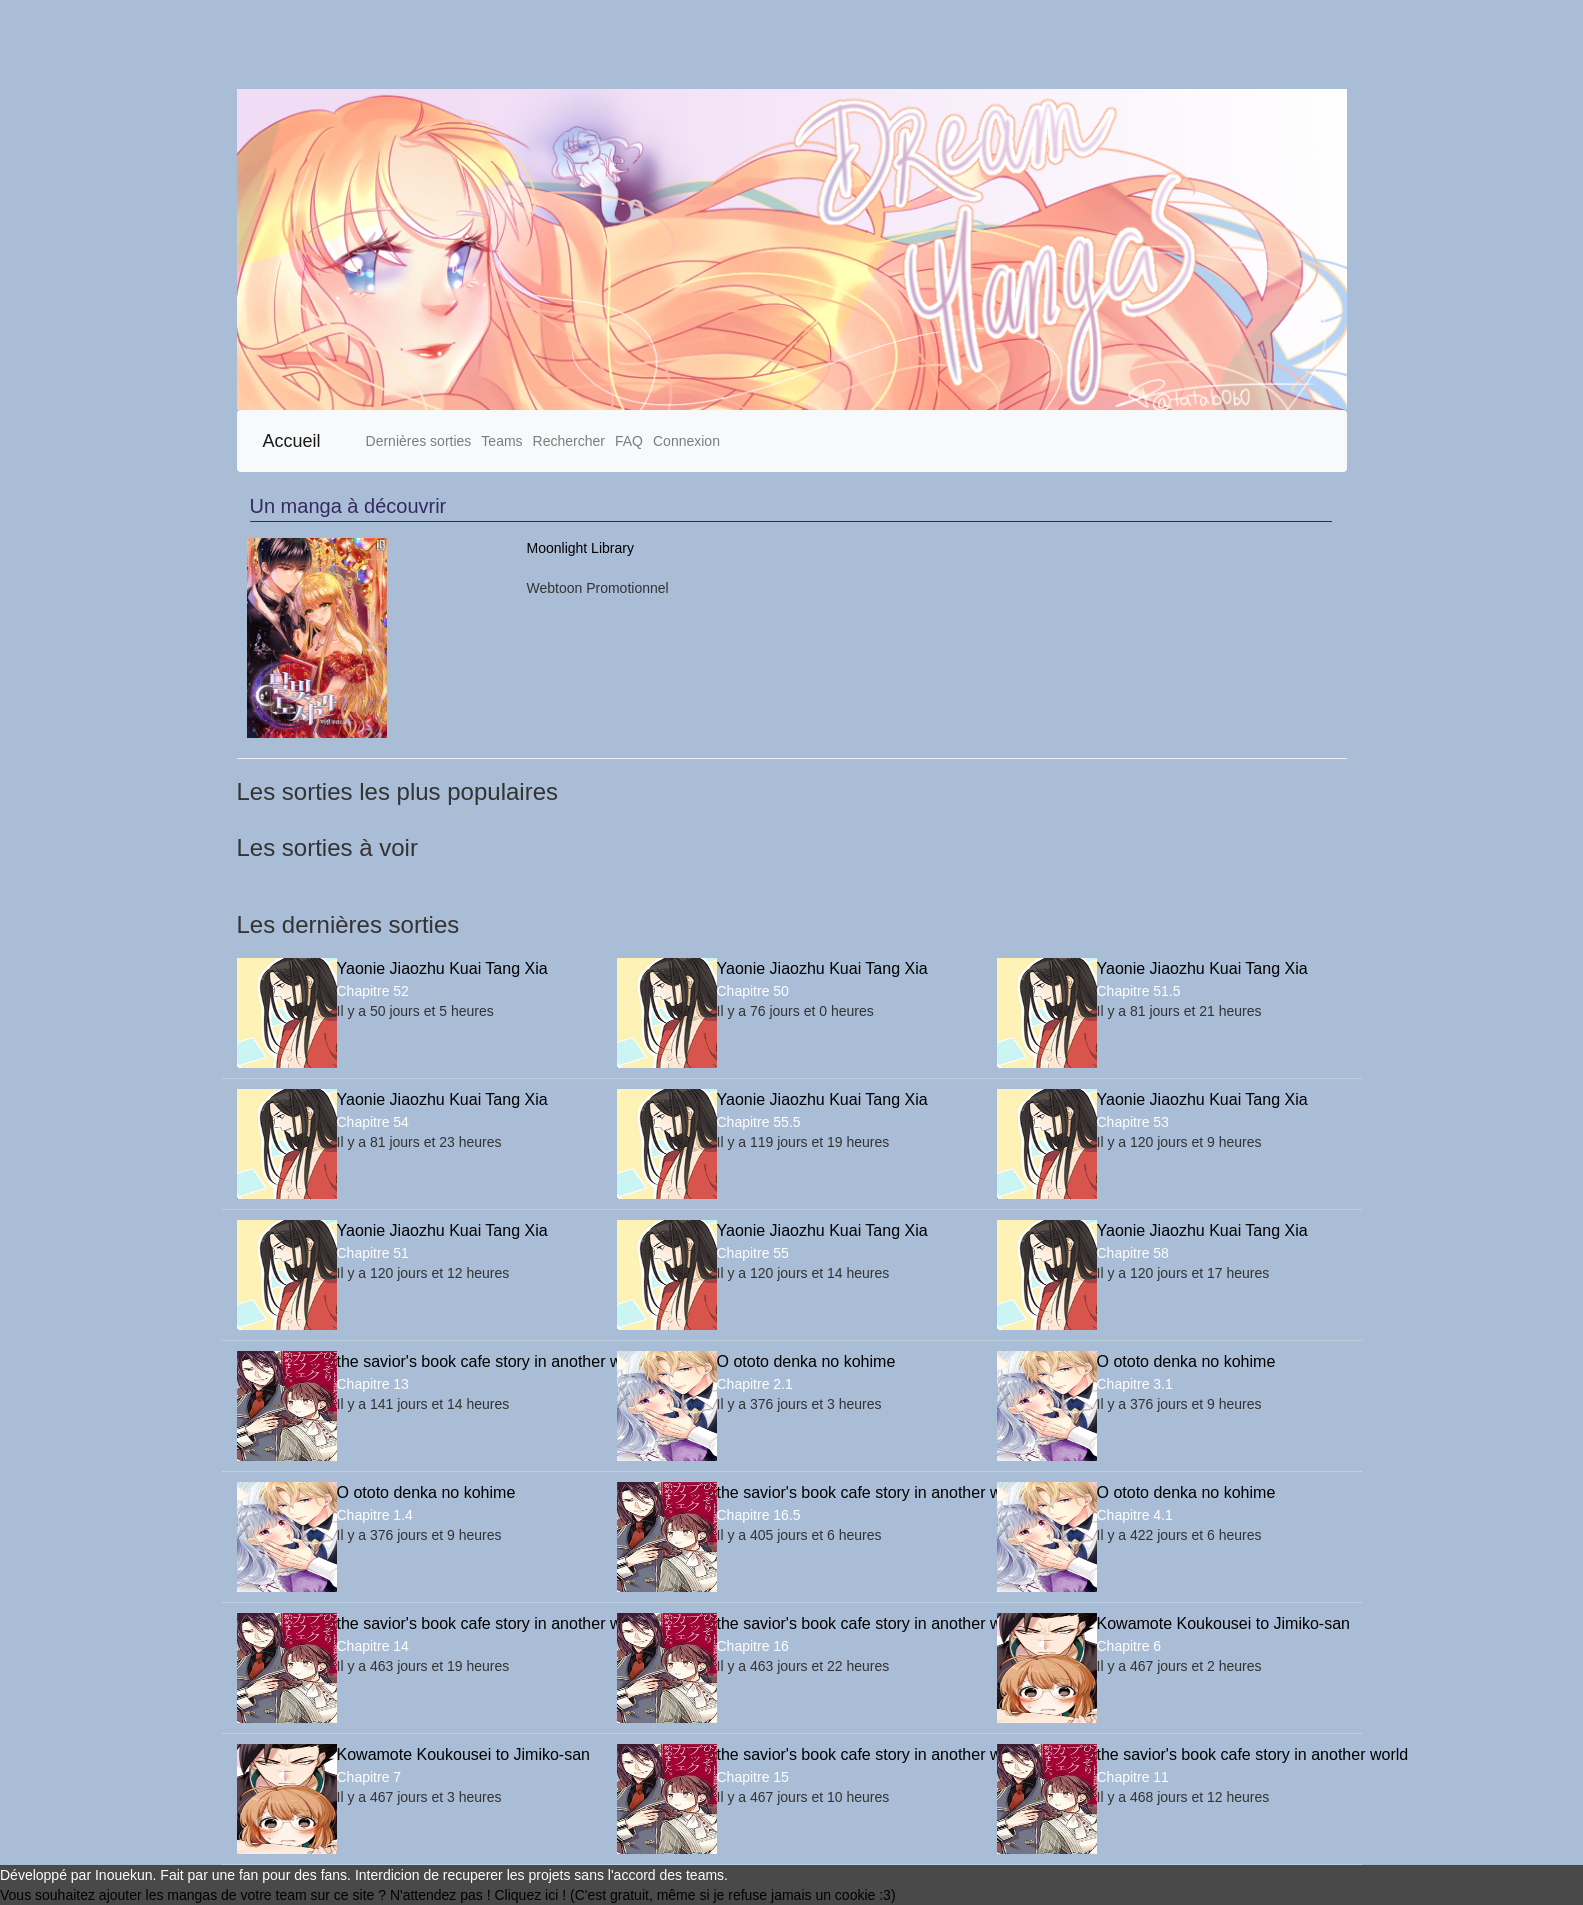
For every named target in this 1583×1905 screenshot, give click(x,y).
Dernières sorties (419, 441)
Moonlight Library (580, 548)
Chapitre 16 (753, 1646)
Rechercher (569, 441)
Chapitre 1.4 (375, 1515)
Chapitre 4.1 (1135, 1515)
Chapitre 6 (1129, 1646)
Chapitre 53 (1133, 1122)
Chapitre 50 (753, 991)
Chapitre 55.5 (759, 1122)
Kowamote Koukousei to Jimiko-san (1222, 1623)
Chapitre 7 (369, 1777)
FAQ (629, 441)
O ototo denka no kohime (806, 1361)
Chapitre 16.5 (759, 1515)
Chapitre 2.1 (755, 1384)
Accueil (292, 441)
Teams (501, 441)
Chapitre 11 (1133, 1777)
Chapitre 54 (373, 1122)
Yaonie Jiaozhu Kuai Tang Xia (442, 968)
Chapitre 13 (373, 1384)
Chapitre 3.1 (1135, 1384)
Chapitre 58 (1133, 1253)
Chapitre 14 (373, 1646)
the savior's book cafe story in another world (462, 1361)
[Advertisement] (600, 44)
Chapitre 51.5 (1139, 991)
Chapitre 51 (373, 1253)
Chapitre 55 (753, 1253)
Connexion (686, 441)
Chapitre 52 (373, 991)
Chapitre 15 (753, 1777)
